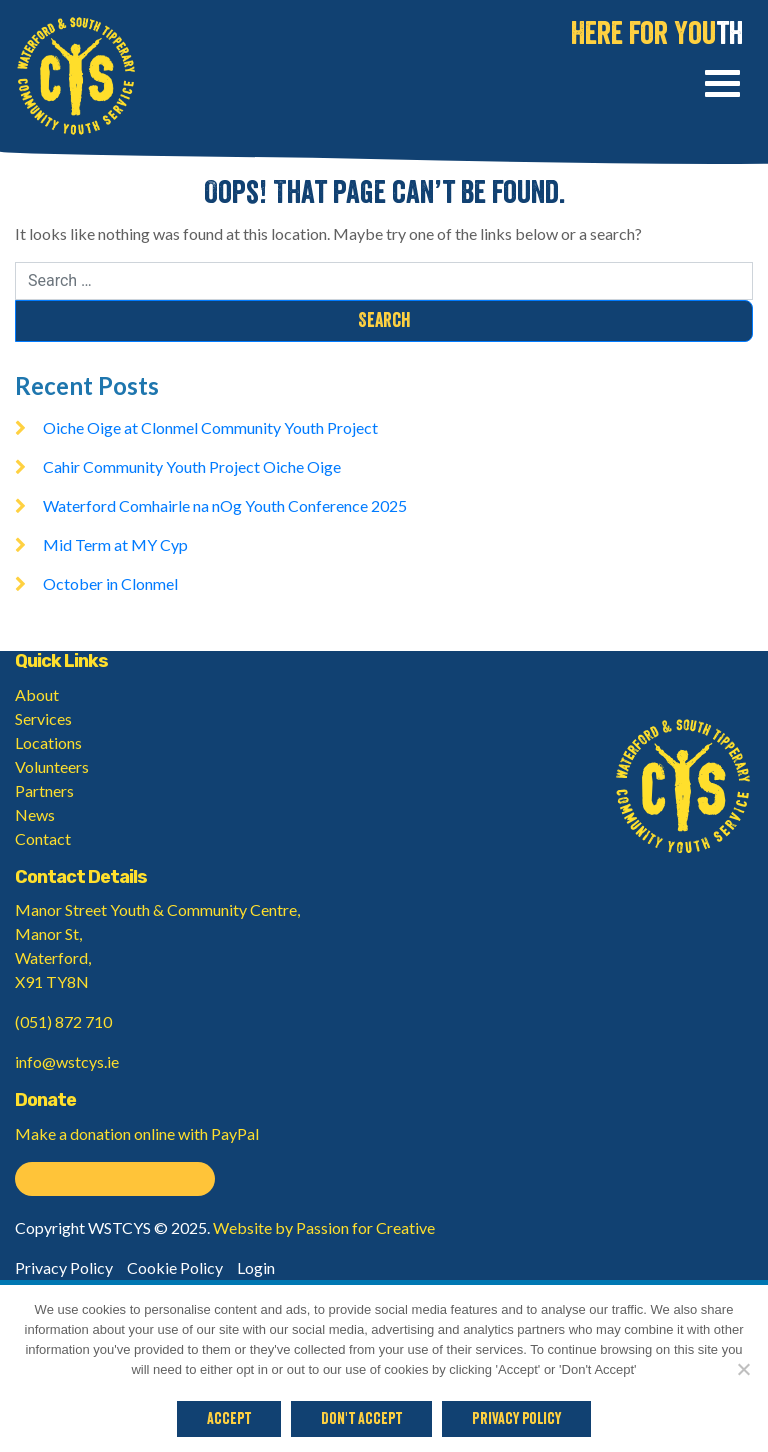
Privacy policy (516, 1419)
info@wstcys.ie (67, 1061)
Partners (44, 790)
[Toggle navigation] (722, 86)
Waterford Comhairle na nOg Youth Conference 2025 (225, 505)
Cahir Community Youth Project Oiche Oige (192, 466)
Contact (43, 838)
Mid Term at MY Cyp (115, 544)
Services (43, 718)
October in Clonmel (110, 583)
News (35, 814)
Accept (229, 1419)
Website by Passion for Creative (324, 1227)
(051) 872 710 (63, 1021)
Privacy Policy (64, 1267)
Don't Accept (361, 1419)
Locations (48, 742)
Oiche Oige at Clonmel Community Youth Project (210, 427)
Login (256, 1267)
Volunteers (52, 766)
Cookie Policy (175, 1267)
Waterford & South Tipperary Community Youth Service (76, 76)
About (37, 694)
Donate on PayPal (115, 1179)
